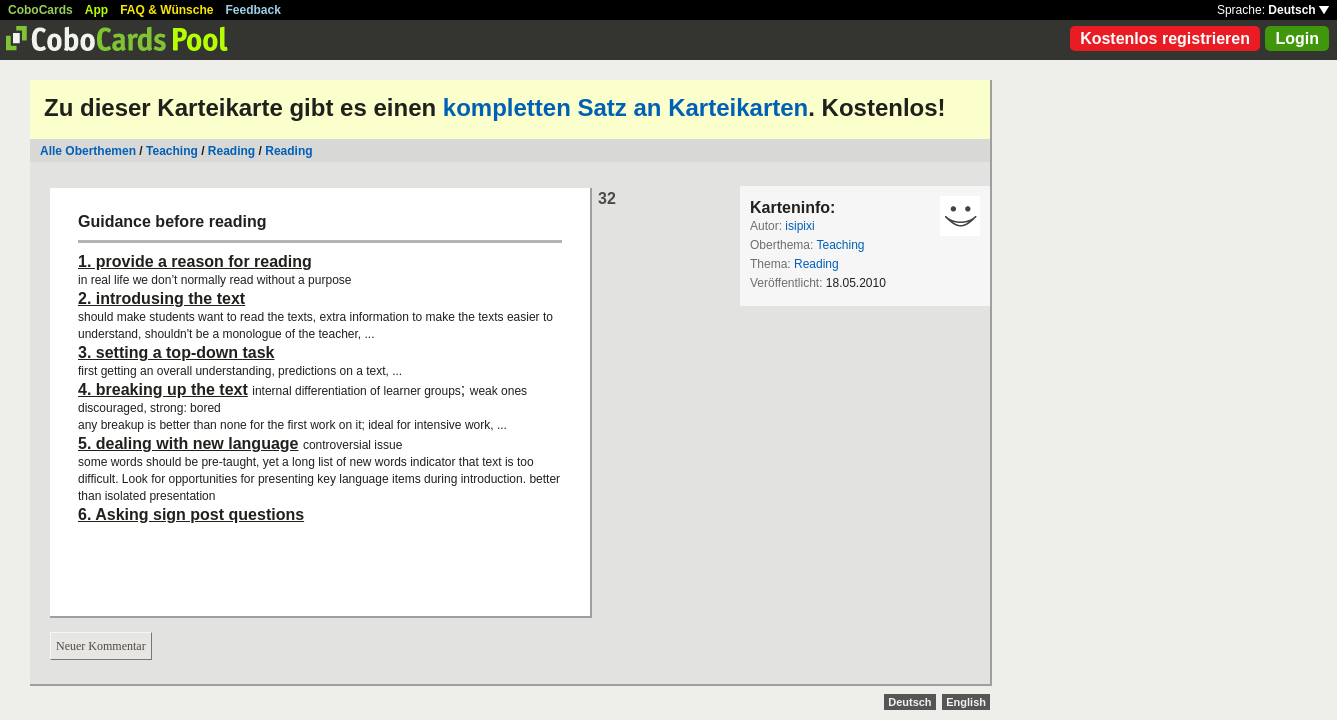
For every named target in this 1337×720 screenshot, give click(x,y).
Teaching (172, 151)
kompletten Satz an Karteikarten (625, 107)
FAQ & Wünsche (166, 10)
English (966, 702)
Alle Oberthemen (88, 151)
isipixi (799, 226)
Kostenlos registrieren (1165, 38)
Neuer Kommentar (101, 646)
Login (1297, 38)
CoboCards (40, 10)
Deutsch (1298, 10)
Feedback (253, 10)
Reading (231, 151)
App (96, 10)
